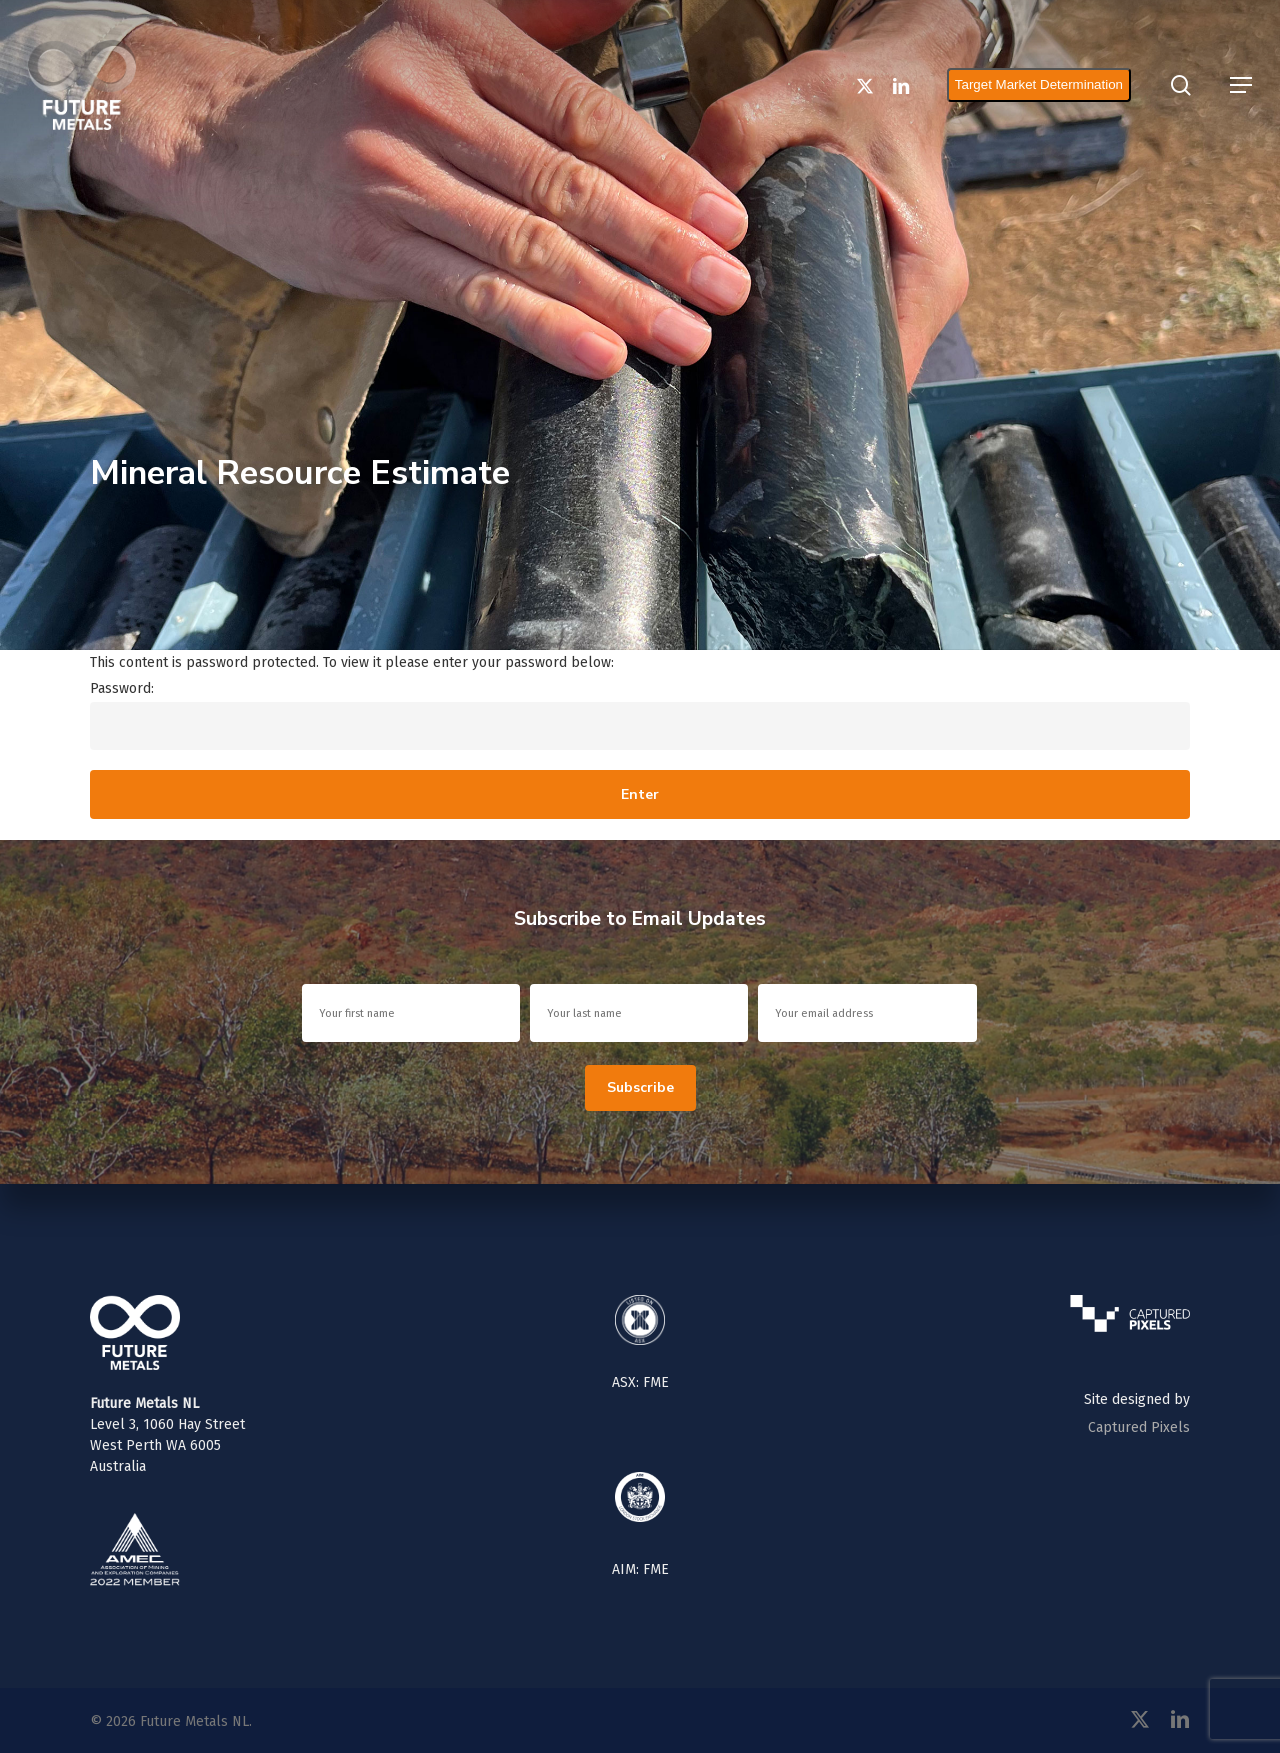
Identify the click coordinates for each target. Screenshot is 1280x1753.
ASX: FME (640, 1382)
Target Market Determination (1048, 84)
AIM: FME (640, 1569)
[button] (1241, 85)
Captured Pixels (1139, 1427)
